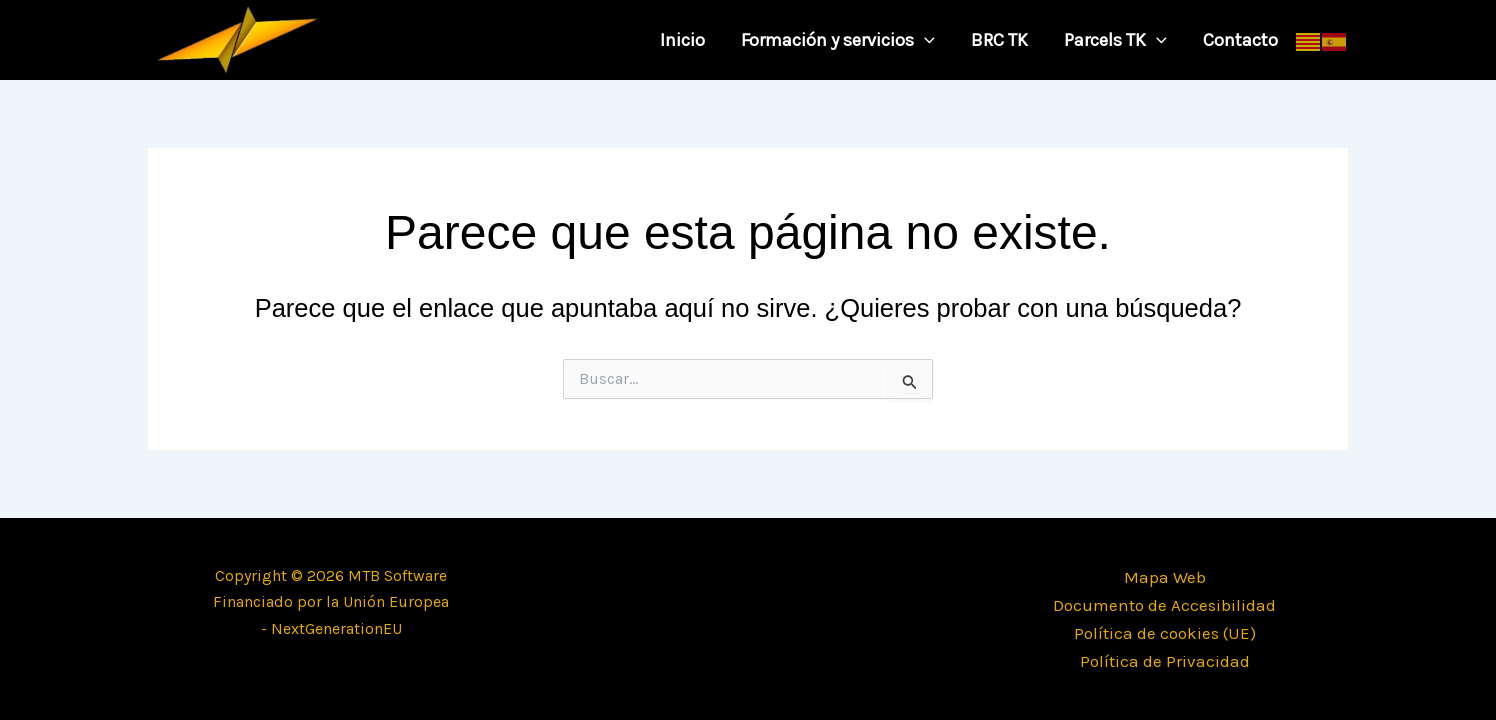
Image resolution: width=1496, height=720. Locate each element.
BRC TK (999, 40)
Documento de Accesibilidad (1164, 605)
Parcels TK (1115, 40)
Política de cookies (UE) (1165, 633)
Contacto (1240, 40)
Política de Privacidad (1165, 661)
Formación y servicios (838, 40)
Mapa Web (1165, 577)
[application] (924, 40)
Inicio (682, 40)
